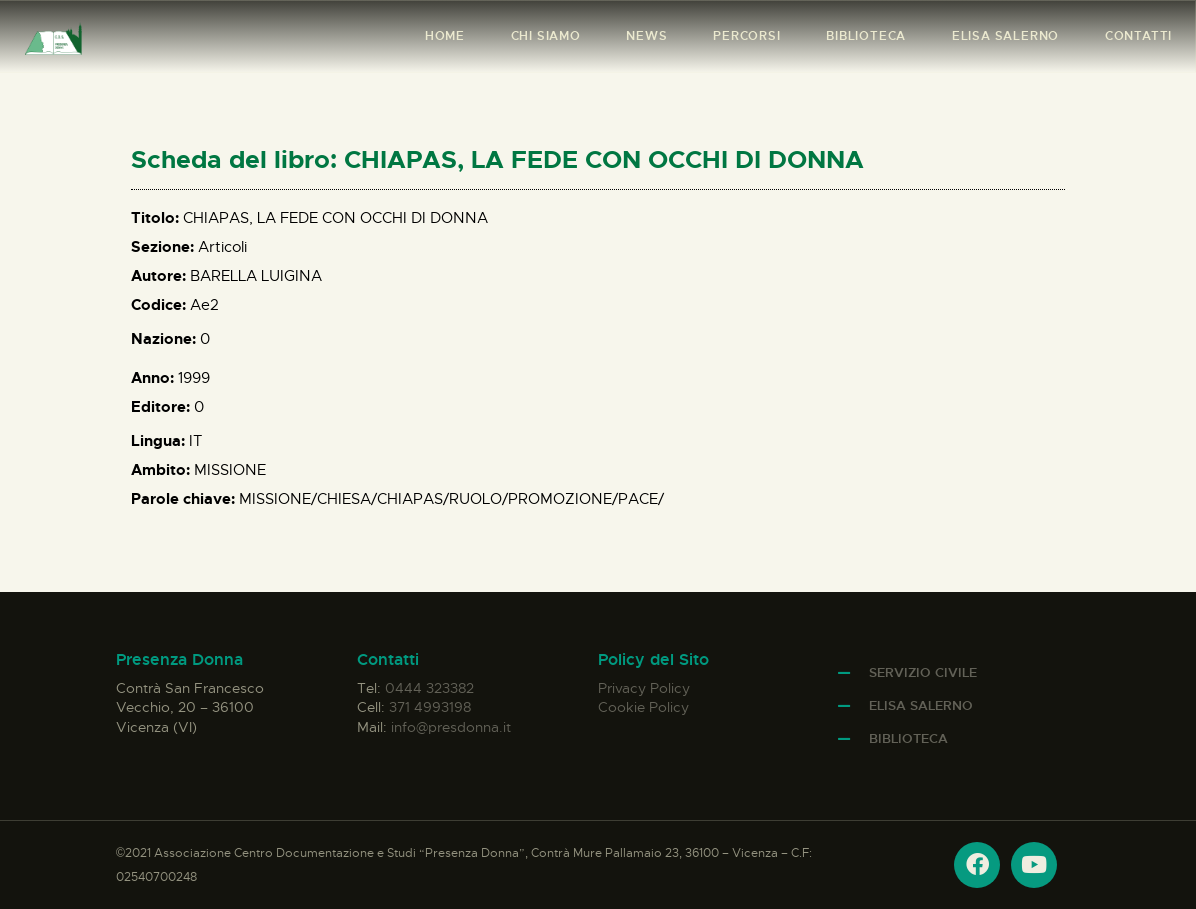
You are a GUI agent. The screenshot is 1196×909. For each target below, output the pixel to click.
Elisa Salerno (921, 705)
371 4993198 (430, 707)
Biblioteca (908, 738)
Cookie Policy (643, 707)
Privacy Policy (644, 688)
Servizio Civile (923, 672)
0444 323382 (429, 688)
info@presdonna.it (451, 727)
